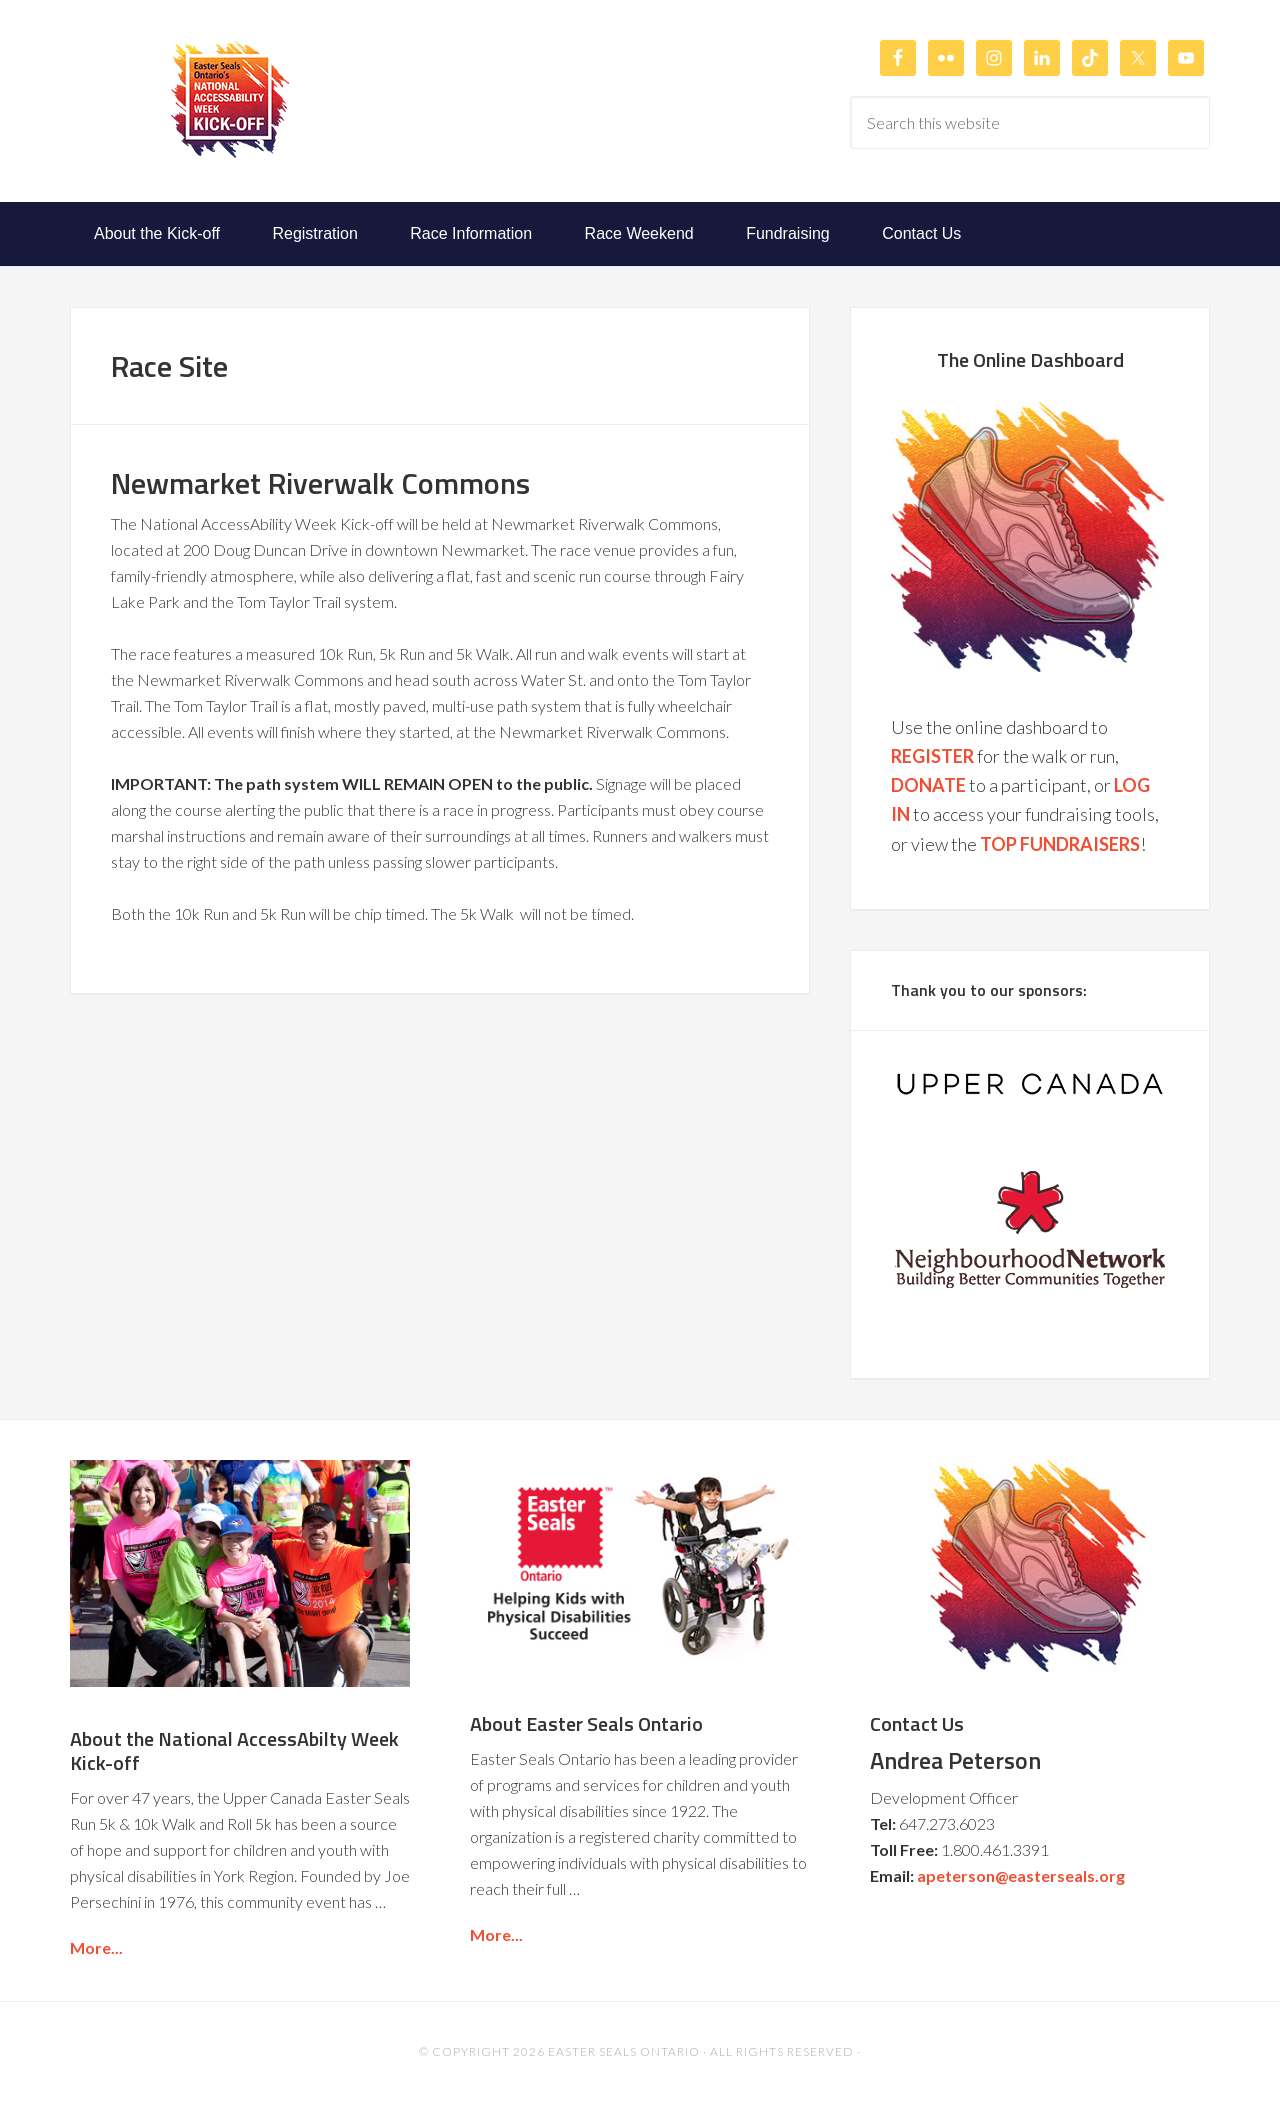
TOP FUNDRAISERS (1060, 844)
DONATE (928, 785)
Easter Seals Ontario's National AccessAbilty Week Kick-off (230, 99)
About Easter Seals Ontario (586, 1723)
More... (96, 1947)
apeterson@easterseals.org (1021, 1875)
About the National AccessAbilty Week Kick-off (234, 1750)
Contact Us (917, 1723)
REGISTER (932, 756)
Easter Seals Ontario (624, 2051)
